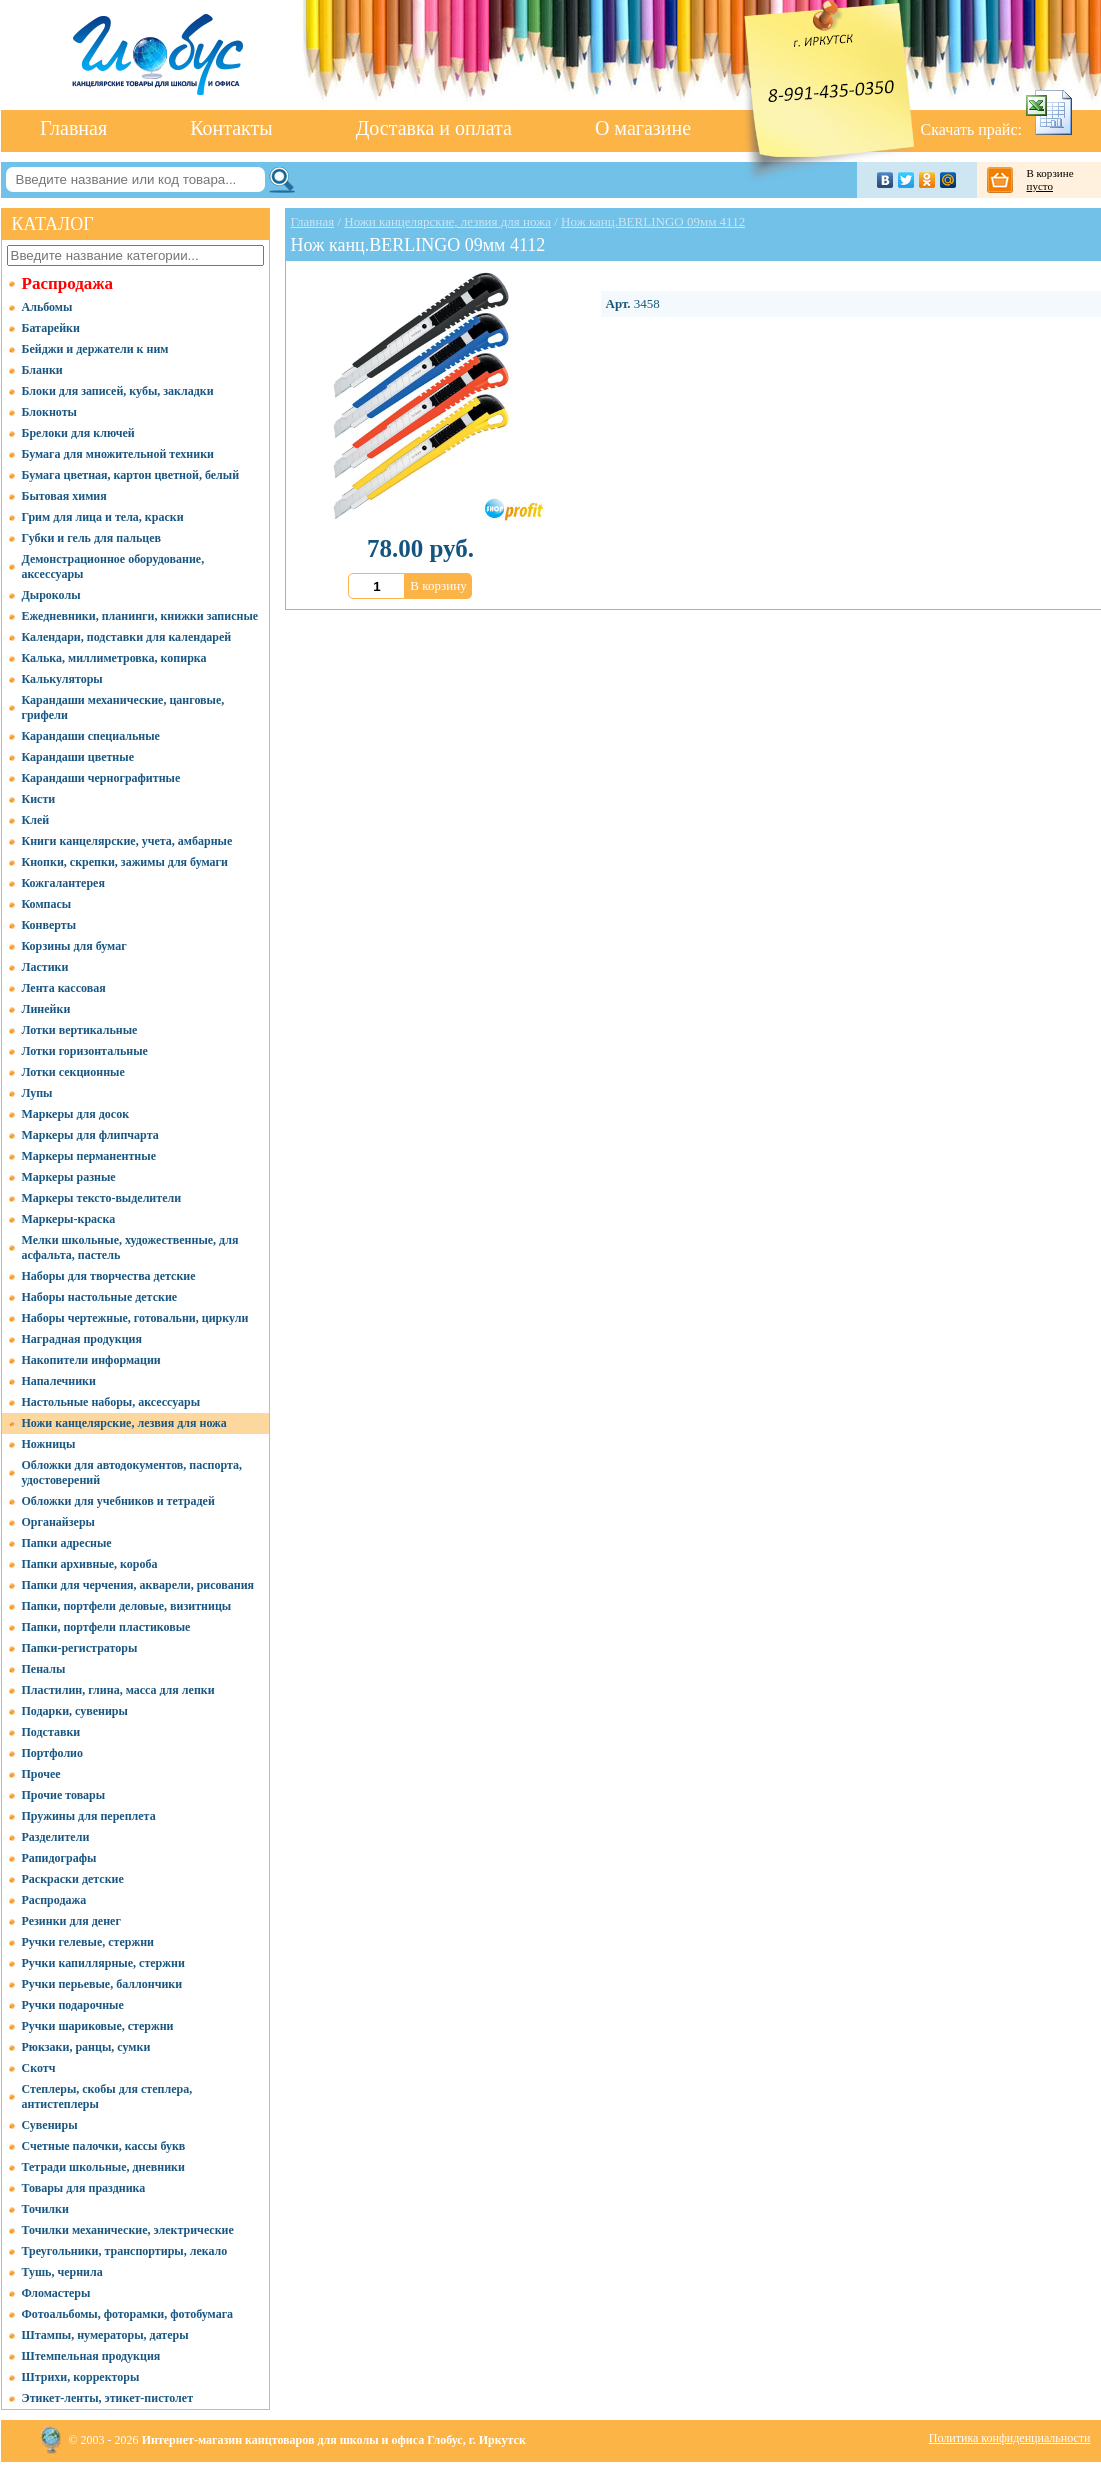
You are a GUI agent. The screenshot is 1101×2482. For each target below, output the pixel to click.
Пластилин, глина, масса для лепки (118, 1690)
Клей (36, 820)
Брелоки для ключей (78, 433)
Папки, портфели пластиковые (106, 1627)
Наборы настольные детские (100, 1297)
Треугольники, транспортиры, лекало (125, 2251)
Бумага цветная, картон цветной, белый (131, 475)
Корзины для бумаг (74, 946)
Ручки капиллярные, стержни (103, 1963)
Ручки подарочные (73, 2005)
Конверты (49, 925)
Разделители (56, 1837)
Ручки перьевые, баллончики (102, 1984)
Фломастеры (56, 2293)
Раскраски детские (73, 1879)
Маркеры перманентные (89, 1156)
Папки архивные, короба (90, 1564)
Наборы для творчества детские (109, 1276)
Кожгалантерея (63, 883)
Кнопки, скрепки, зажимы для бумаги (125, 862)
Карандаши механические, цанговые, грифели (123, 707)
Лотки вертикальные (80, 1030)
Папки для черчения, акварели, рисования (138, 1585)
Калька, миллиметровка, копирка (114, 658)
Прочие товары (64, 1795)
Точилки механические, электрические (128, 2230)
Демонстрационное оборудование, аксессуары (113, 566)
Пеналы (44, 1669)
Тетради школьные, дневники (103, 2167)
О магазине (643, 128)
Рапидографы (59, 1858)
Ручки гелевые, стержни (88, 1942)
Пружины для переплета (89, 1816)
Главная (73, 128)
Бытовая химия (64, 496)
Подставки (51, 1732)
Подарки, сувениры (75, 1711)
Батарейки (51, 328)
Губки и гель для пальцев (92, 538)
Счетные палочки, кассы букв (104, 2146)
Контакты (231, 128)
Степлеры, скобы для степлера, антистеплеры (107, 2096)
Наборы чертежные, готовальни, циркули (135, 1318)
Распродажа (68, 283)
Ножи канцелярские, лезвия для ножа (124, 1423)
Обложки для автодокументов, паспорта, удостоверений (132, 1472)
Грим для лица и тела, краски (103, 517)
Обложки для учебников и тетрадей (118, 1501)
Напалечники (59, 1381)
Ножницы (49, 1444)
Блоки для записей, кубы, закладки (118, 391)
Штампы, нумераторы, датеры (105, 2335)
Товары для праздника (84, 2188)
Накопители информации (91, 1360)
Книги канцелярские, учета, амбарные (127, 841)
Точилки (45, 2209)
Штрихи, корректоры (81, 2377)
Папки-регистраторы (80, 1648)
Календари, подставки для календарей (127, 637)
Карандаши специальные (91, 736)
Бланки (42, 370)
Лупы (37, 1093)
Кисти (39, 799)
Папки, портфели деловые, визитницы (127, 1606)
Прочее (41, 1774)
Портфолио (53, 1753)
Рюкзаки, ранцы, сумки (86, 2047)
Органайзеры (58, 1522)
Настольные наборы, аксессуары (111, 1402)
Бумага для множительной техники (118, 454)
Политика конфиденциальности (1010, 2438)
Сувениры (50, 2125)
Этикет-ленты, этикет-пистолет (108, 2398)
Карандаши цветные (78, 757)
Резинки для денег (71, 1921)
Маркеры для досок (76, 1114)
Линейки (46, 1009)
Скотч (39, 2068)
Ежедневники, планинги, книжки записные (140, 616)
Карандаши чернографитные (101, 778)
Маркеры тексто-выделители (102, 1198)
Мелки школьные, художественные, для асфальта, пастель (130, 1247)
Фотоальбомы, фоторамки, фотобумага (128, 2314)
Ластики (45, 967)
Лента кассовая (64, 988)
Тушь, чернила (62, 2272)
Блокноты (49, 412)
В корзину (438, 585)
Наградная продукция (82, 1339)
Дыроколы (51, 595)
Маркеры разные (69, 1177)
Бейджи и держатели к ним (95, 349)
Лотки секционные (73, 1072)
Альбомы (47, 307)
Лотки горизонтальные (85, 1051)
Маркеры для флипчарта (90, 1135)
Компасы (47, 904)
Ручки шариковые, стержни (98, 2026)
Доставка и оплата (434, 128)
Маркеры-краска (69, 1219)
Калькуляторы (62, 679)
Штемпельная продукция (91, 2356)
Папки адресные (67, 1543)
